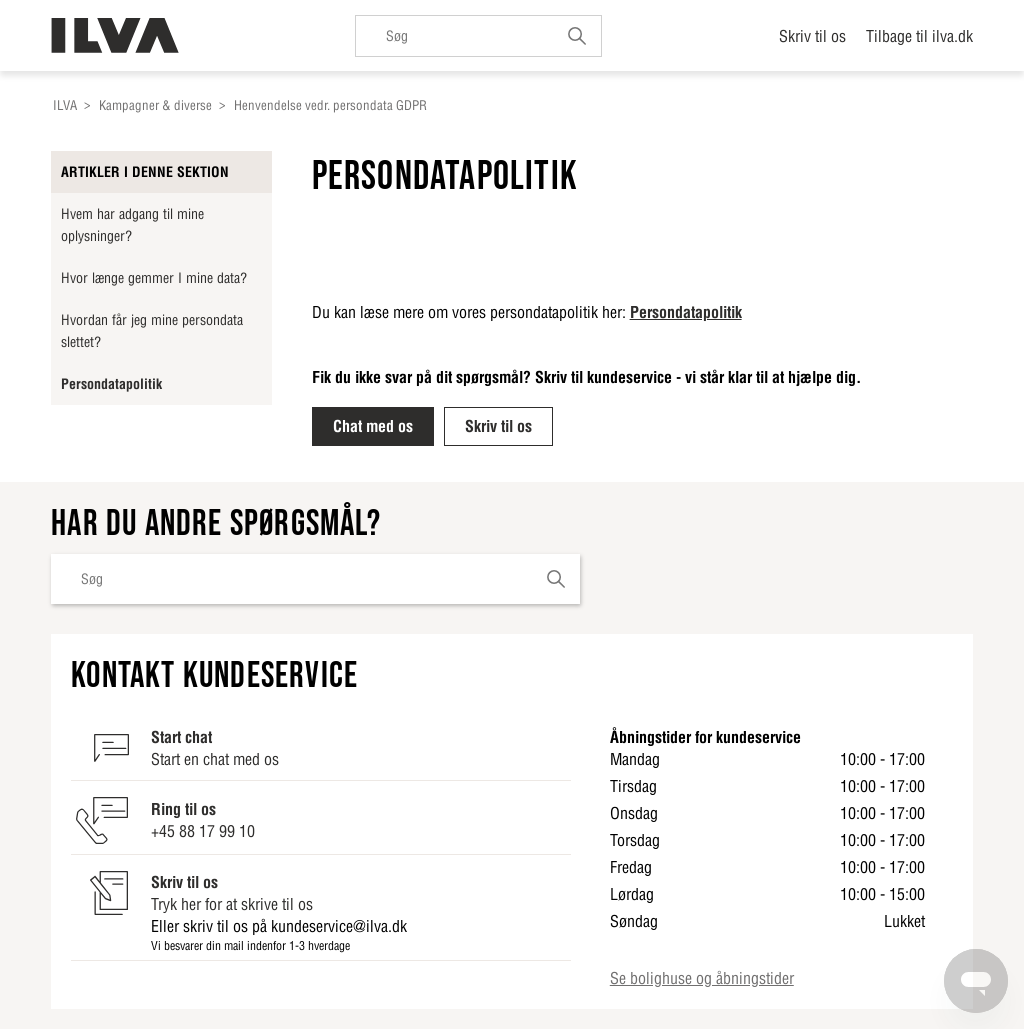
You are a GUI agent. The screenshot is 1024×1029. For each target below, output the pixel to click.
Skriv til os (812, 36)
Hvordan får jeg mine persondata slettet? (152, 331)
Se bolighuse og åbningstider (702, 978)
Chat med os (373, 426)
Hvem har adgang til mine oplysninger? (132, 225)
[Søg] (478, 36)
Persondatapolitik (111, 384)
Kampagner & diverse (155, 105)
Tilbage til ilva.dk (919, 36)
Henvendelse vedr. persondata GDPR (330, 105)
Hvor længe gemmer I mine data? (154, 278)
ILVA (65, 105)
